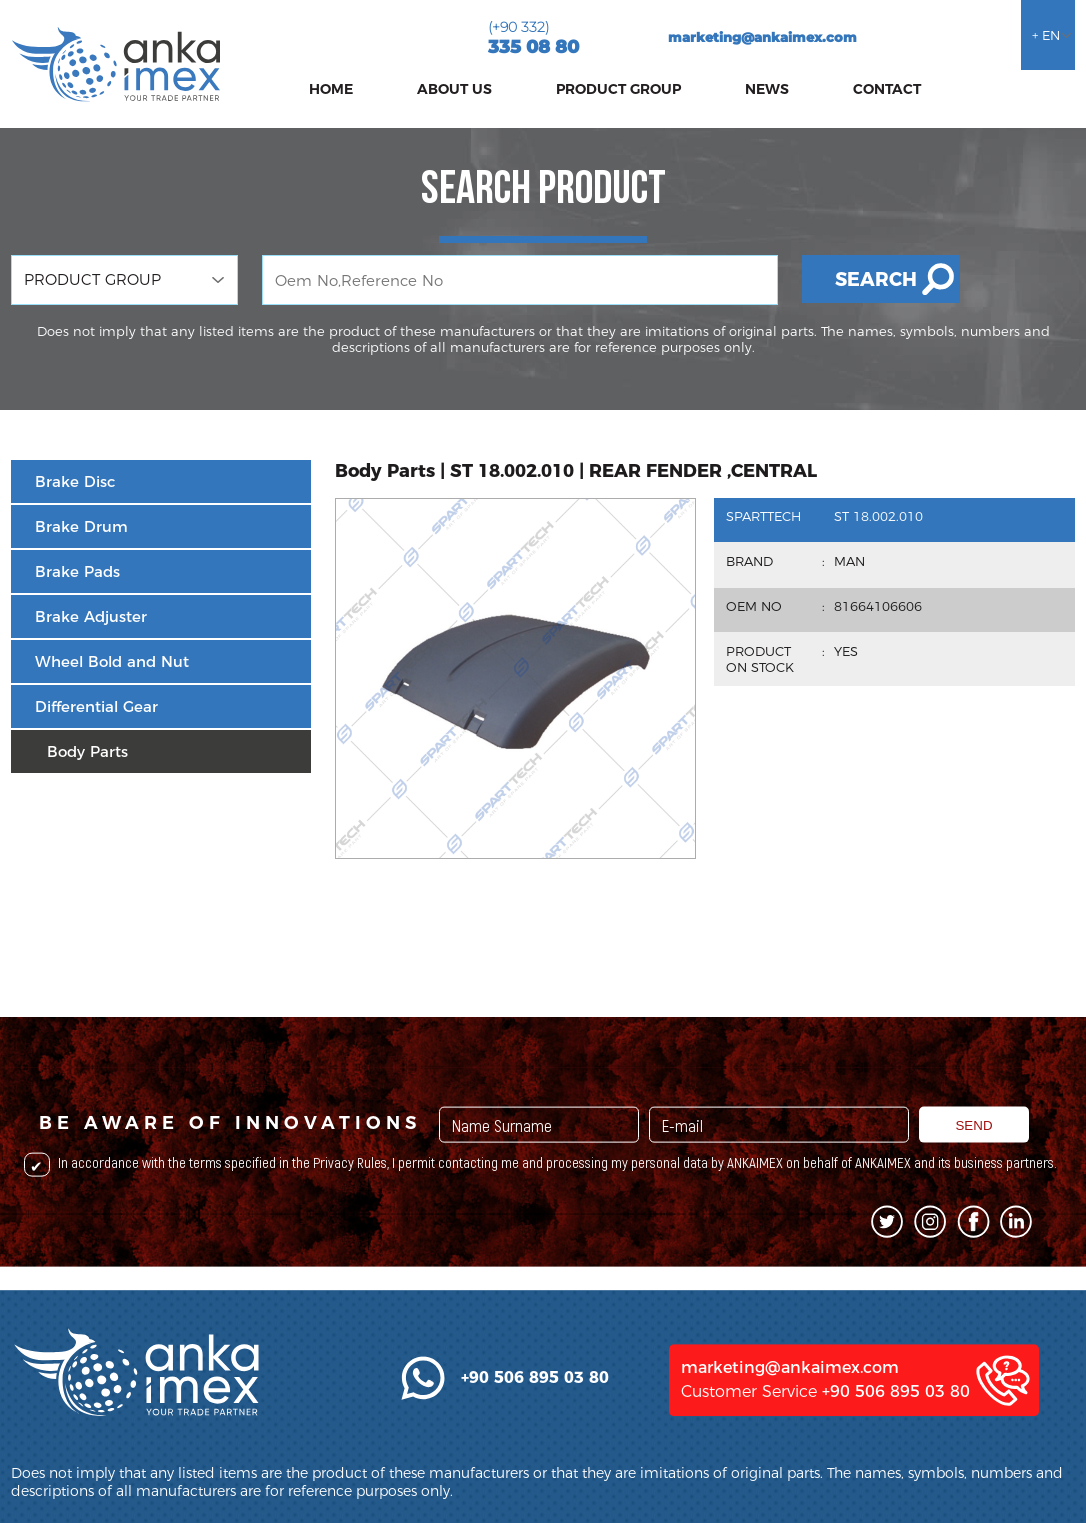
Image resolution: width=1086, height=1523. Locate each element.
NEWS (767, 89)
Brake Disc (75, 481)
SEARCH (876, 279)
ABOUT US (454, 89)
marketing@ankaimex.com (762, 37)
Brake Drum (81, 526)
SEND (973, 1181)
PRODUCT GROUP (618, 89)
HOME (331, 89)
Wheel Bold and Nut (112, 661)
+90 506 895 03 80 (896, 1466)
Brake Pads (77, 571)
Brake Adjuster (91, 616)
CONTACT (887, 89)
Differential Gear (96, 706)
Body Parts (87, 751)
